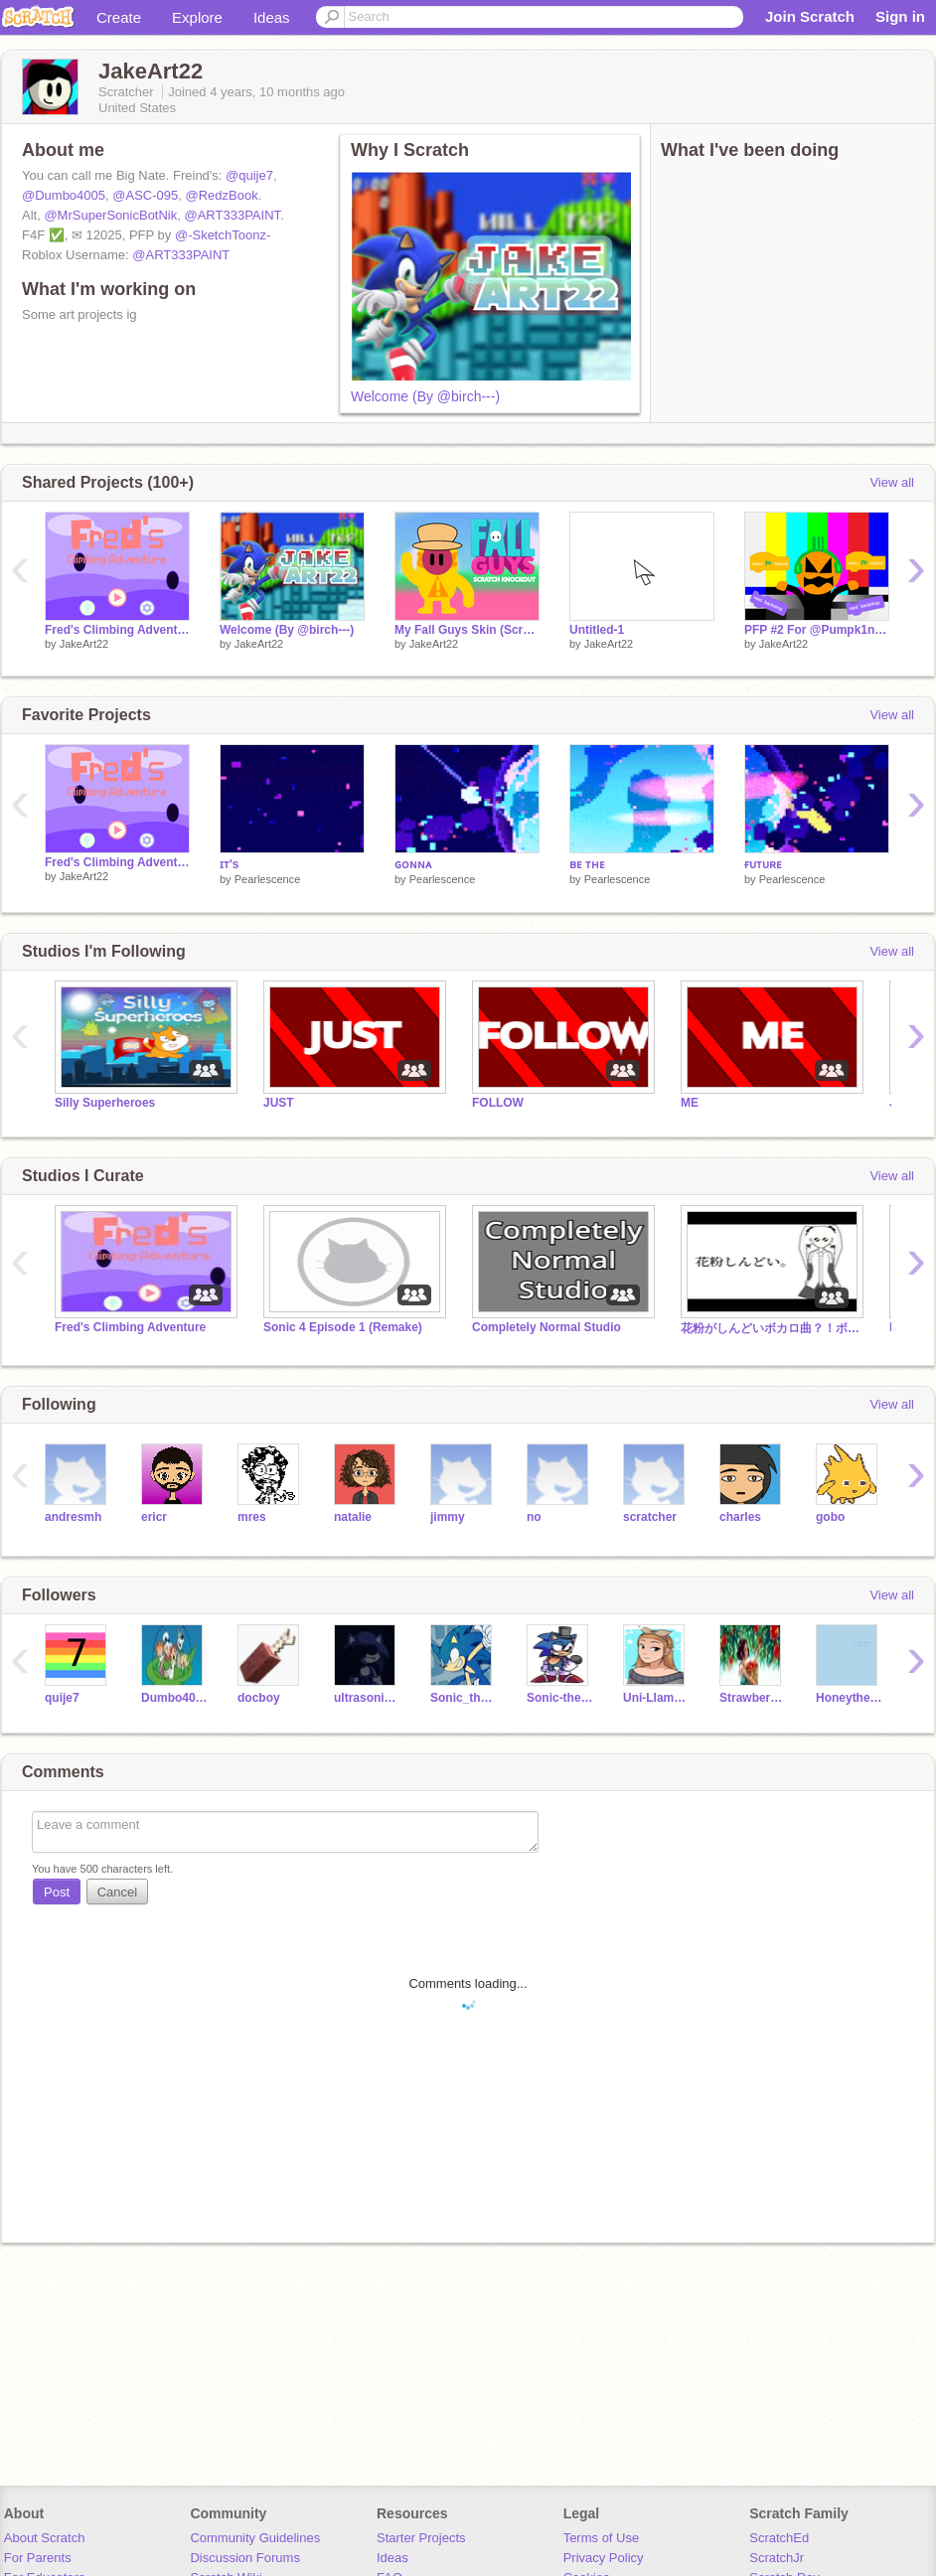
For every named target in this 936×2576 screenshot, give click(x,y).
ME (690, 1103)
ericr (154, 1517)
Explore (197, 17)
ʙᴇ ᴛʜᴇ (587, 864)
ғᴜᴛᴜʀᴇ (763, 864)
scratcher (650, 1517)
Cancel (117, 1892)
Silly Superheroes (105, 1103)
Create (118, 17)
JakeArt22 (84, 644)
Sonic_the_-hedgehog (463, 1698)
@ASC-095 (145, 195)
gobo (830, 1517)
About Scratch (44, 2537)
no (534, 1517)
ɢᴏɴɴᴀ (412, 864)
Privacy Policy (603, 2557)
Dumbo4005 (174, 1698)
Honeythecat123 (849, 1698)
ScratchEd (779, 2537)
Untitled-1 (596, 630)
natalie (353, 1517)
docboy (258, 1698)
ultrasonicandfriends (367, 1698)
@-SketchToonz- (222, 234)
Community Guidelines (255, 2537)
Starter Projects (421, 2537)
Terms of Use (601, 2537)
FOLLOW (498, 1103)
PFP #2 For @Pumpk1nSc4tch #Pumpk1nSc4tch (816, 630)
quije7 (62, 1698)
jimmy (447, 1517)
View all (891, 482)
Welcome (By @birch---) (425, 396)
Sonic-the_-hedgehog (560, 1698)
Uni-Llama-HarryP (656, 1698)
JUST (278, 1103)
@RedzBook (221, 195)
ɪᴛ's (229, 864)
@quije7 (249, 175)
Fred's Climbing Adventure (130, 1327)
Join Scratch (810, 16)
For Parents (38, 2557)
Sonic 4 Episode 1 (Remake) (342, 1327)
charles (740, 1517)
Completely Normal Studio (546, 1327)
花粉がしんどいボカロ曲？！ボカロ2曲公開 (770, 1328)
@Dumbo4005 (63, 195)
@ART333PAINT (233, 215)
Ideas (271, 17)
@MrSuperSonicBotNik (110, 215)
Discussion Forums (245, 2557)
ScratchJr (776, 2557)
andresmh (73, 1517)
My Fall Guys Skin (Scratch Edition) (467, 630)
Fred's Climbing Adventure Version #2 (117, 630)
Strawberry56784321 (752, 1698)
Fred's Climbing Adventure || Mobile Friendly (117, 862)
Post (57, 1892)
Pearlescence (267, 879)
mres (251, 1517)
